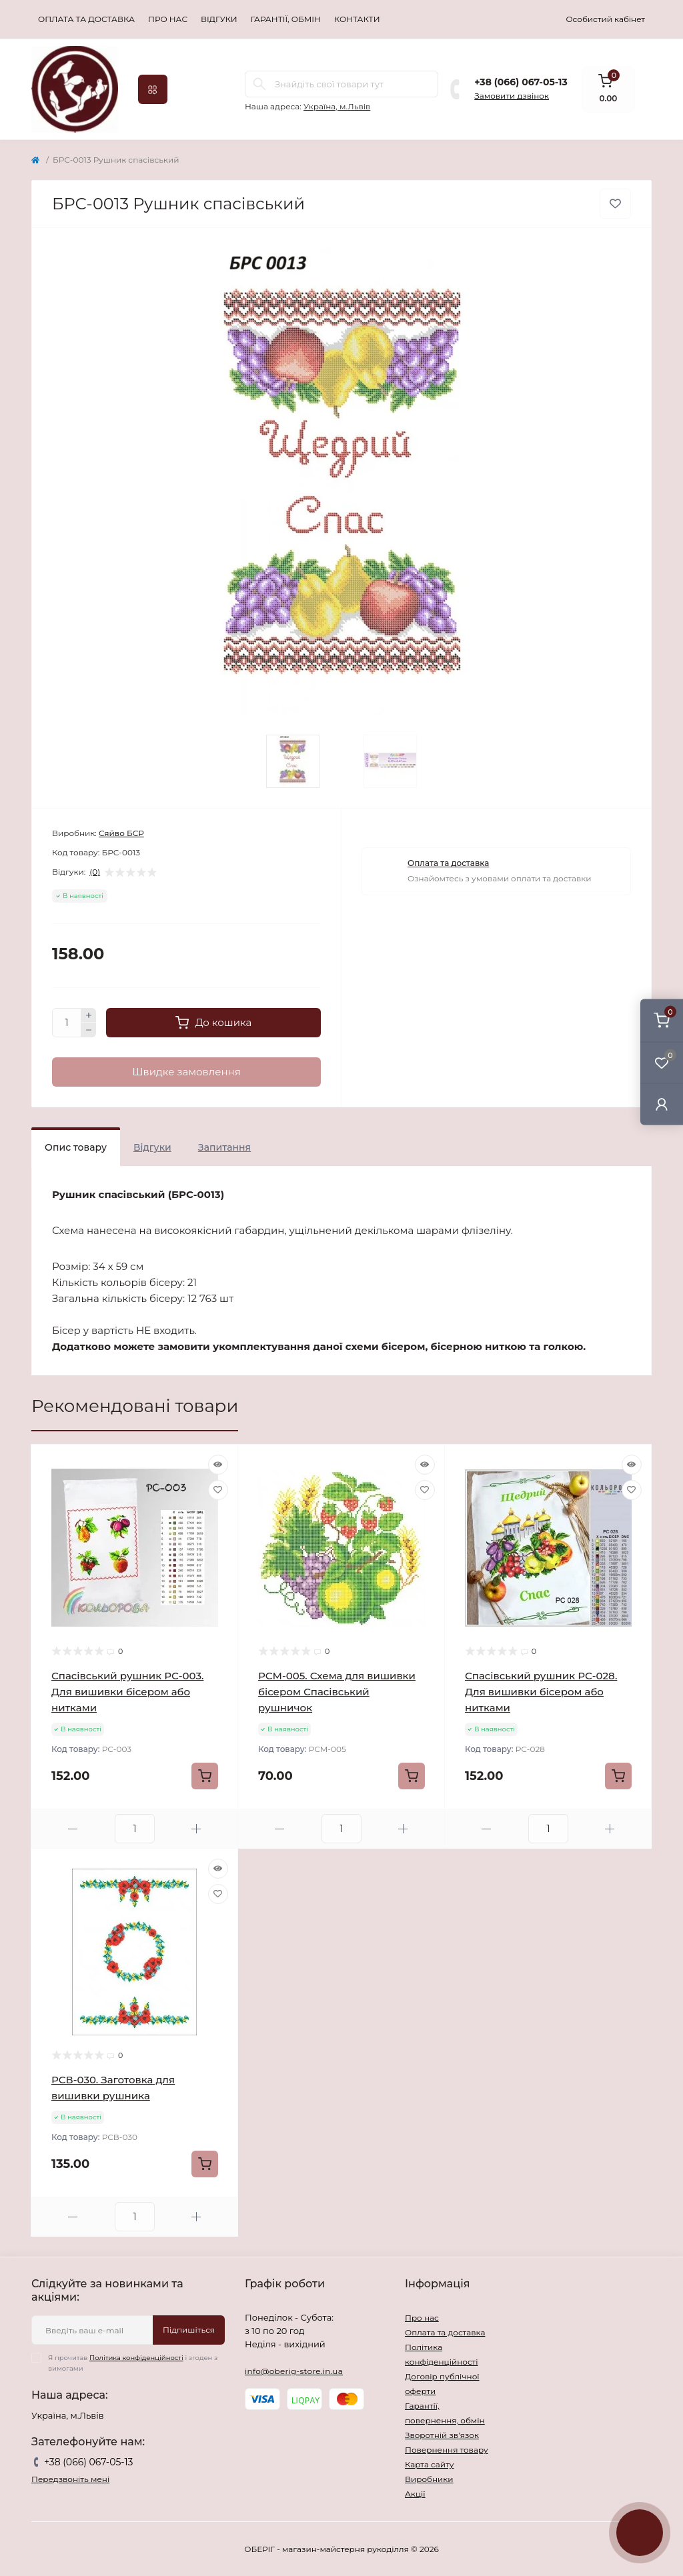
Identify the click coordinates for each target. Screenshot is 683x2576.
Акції (415, 2494)
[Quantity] (66, 1022)
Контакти (357, 19)
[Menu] (152, 89)
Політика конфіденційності (136, 2357)
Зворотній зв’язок (442, 2435)
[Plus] (88, 1015)
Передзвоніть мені (70, 2479)
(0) (94, 872)
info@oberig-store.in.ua (294, 2371)
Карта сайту (429, 2464)
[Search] (259, 84)
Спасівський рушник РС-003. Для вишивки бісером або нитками (127, 1691)
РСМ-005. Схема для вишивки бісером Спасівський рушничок (337, 1691)
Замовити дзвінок (511, 96)
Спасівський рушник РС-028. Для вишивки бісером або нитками (541, 1691)
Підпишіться (189, 2330)
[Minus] (88, 1030)
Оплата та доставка (86, 19)
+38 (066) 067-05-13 (520, 82)
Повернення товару (446, 2450)
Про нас (167, 19)
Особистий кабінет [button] (605, 19)
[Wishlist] (218, 1490)
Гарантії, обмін (286, 19)
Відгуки (219, 19)
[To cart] (204, 1776)
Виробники (429, 2479)
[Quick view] (218, 1465)
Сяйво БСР (121, 833)
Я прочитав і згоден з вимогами (132, 2363)
